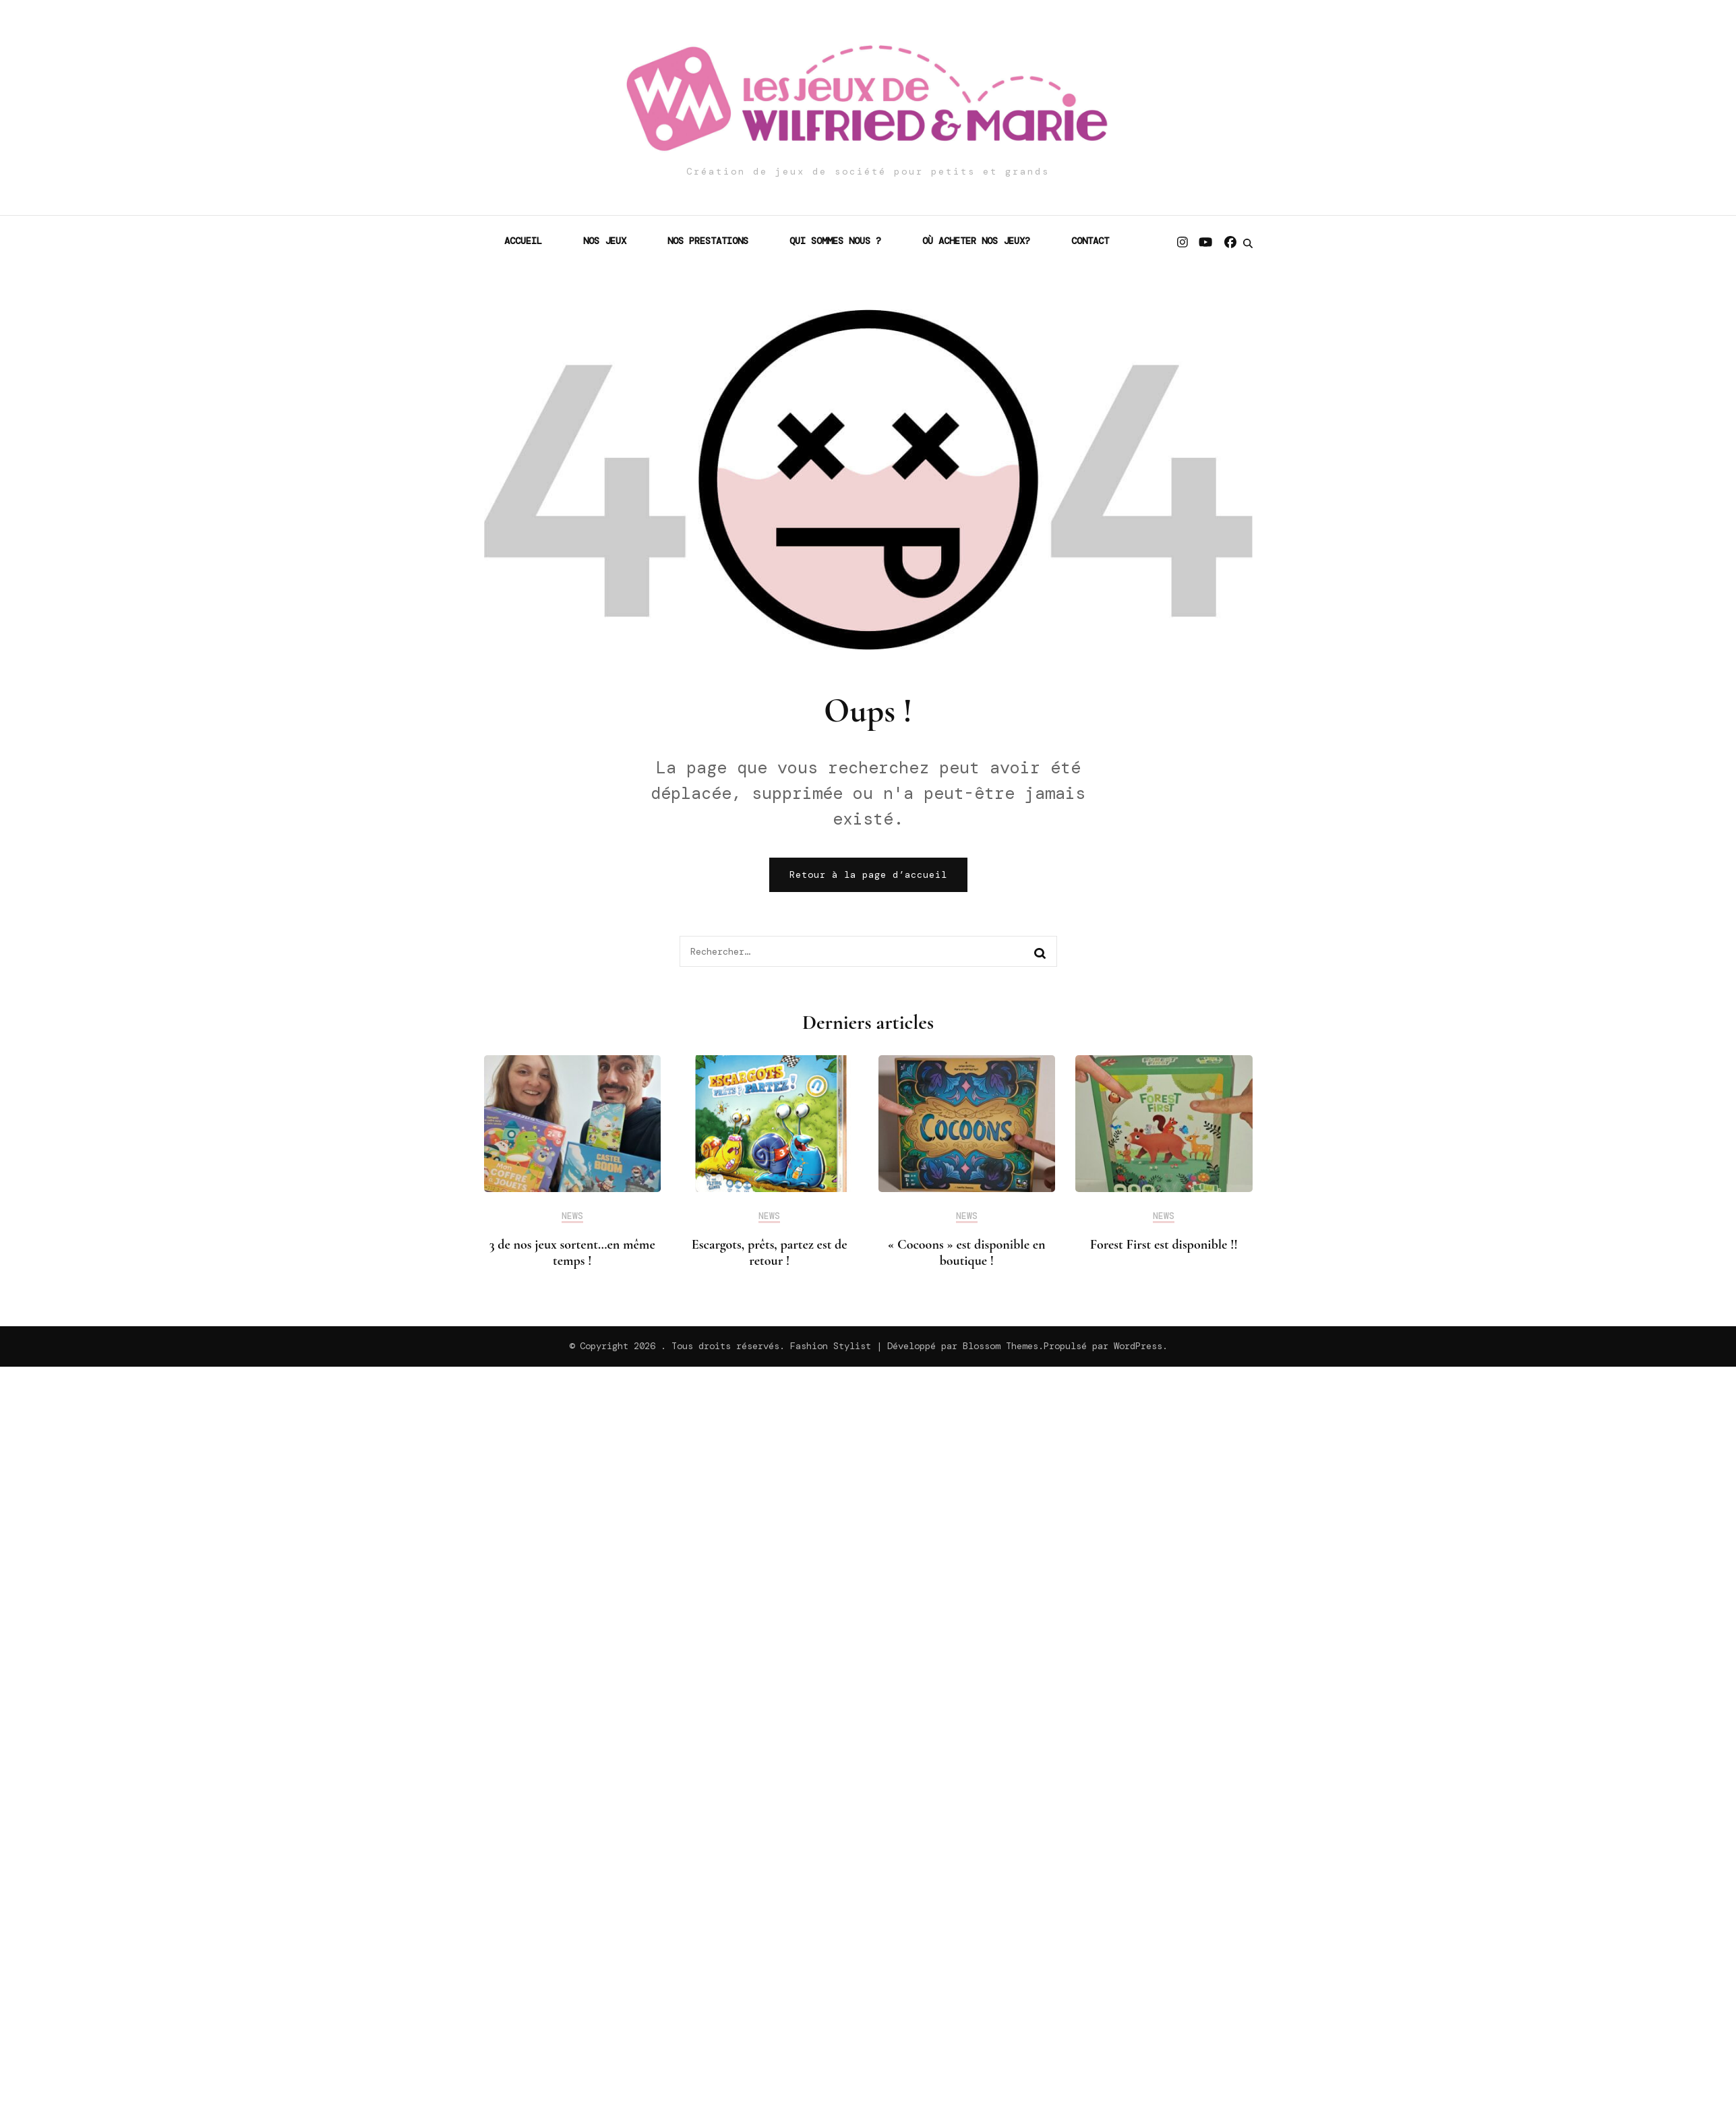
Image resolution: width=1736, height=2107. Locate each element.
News (572, 1216)
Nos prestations (707, 241)
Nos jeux (604, 241)
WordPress (1138, 1346)
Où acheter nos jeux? (976, 241)
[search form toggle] (1248, 243)
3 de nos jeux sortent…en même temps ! (572, 1253)
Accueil (523, 241)
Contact (1090, 241)
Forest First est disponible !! (1164, 1245)
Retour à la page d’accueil (868, 874)
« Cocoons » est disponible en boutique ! (967, 1253)
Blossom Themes (1000, 1346)
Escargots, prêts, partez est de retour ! (769, 1253)
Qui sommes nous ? (835, 241)
